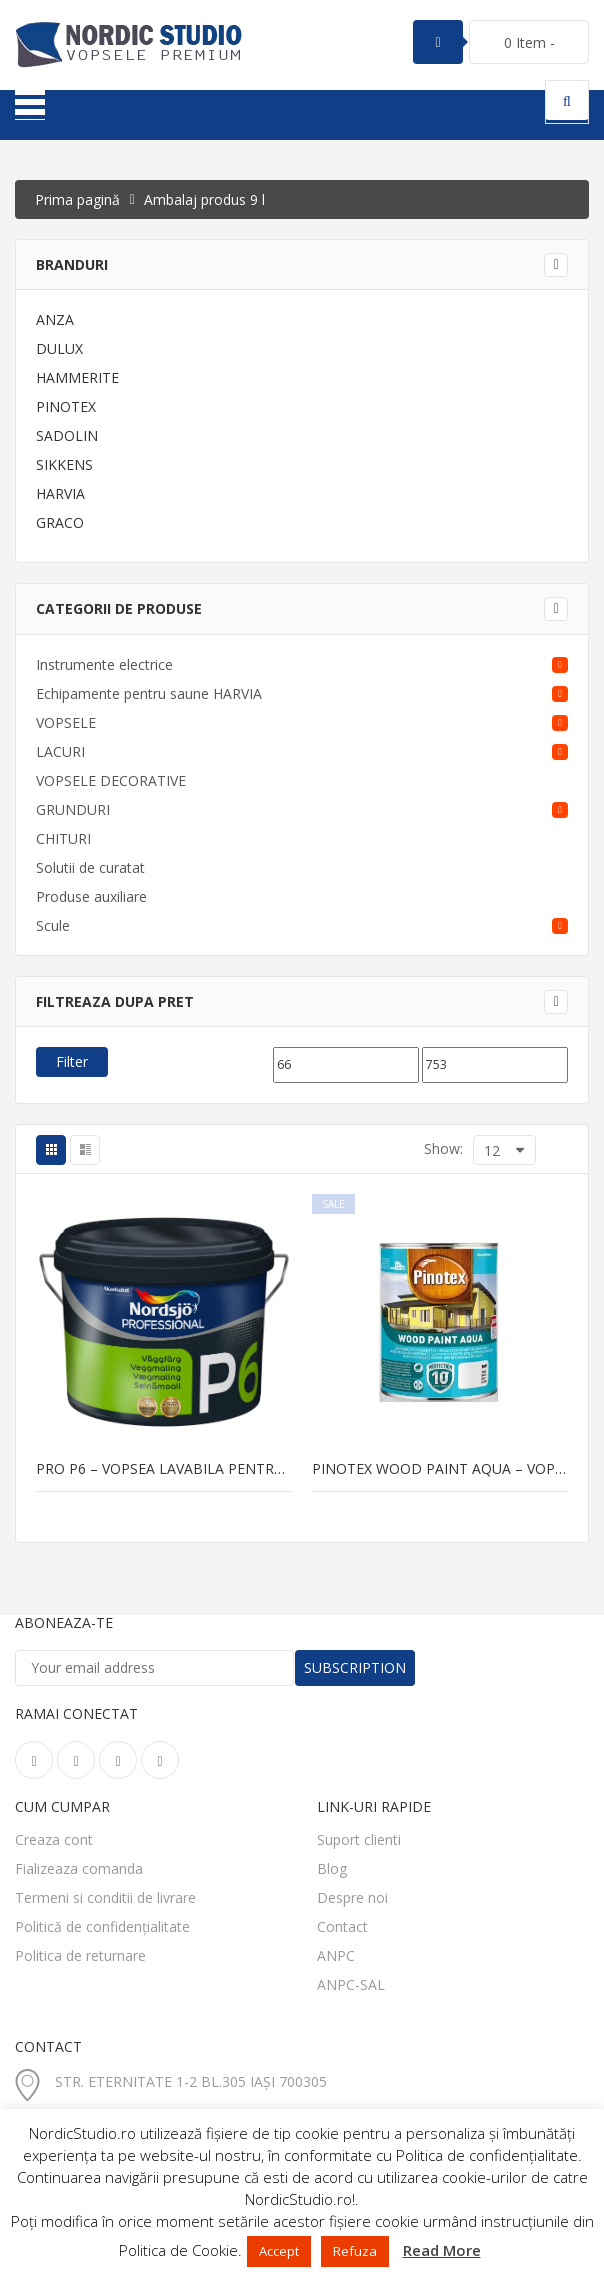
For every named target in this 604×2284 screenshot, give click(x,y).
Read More (442, 2250)
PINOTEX (66, 406)
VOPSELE (66, 722)
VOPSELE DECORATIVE (111, 780)
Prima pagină (77, 199)
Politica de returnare (80, 1955)
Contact (342, 1926)
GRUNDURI (73, 809)
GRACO (60, 522)
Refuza (355, 2251)
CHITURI (63, 838)
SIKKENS (64, 464)
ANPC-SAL (351, 1984)
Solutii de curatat (90, 867)
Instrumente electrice (104, 664)
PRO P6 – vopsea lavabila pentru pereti (164, 1469)
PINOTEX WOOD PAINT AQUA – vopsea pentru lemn (440, 1469)
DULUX (59, 348)
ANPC (336, 1955)
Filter (72, 1061)
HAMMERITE (77, 377)
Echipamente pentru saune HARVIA (149, 693)
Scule (53, 925)
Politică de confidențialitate (102, 1926)
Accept (279, 2251)
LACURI (60, 751)
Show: (443, 1148)
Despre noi (352, 1897)
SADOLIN (67, 435)
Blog (332, 1868)
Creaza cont (54, 1839)
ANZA (55, 319)
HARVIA (60, 493)
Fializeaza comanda (79, 1868)
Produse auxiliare (91, 896)
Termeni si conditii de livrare (105, 1897)
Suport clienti (359, 1839)
